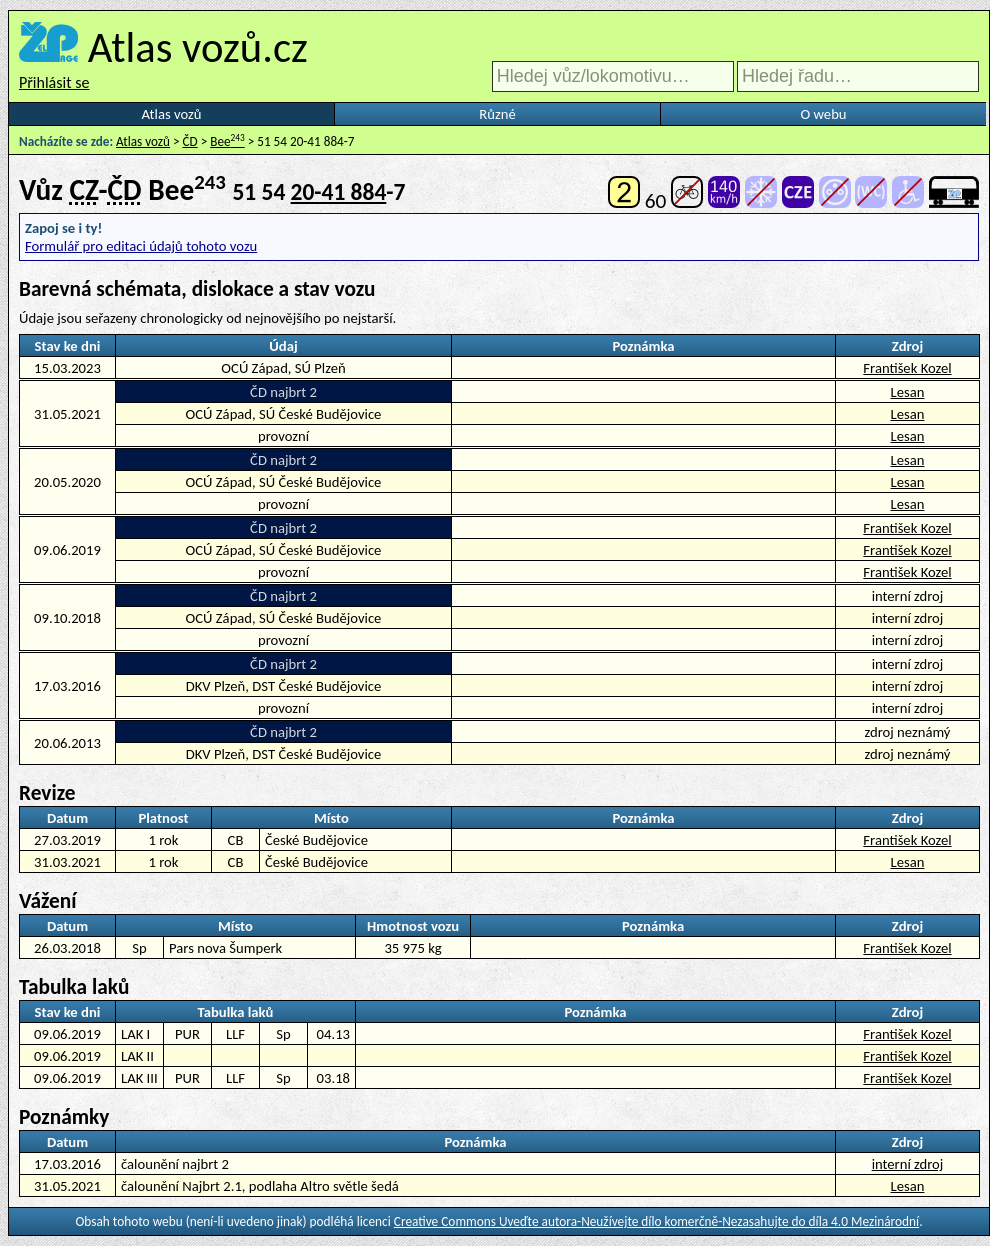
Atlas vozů (172, 114)
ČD (190, 141)
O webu (823, 114)
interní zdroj (908, 1164)
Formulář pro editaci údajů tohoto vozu (141, 246)
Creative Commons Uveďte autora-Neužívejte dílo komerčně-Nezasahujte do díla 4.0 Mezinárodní (656, 1221)
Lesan (908, 392)
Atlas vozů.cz (198, 47)
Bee (227, 141)
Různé (497, 114)
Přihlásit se (54, 82)
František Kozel (907, 368)
